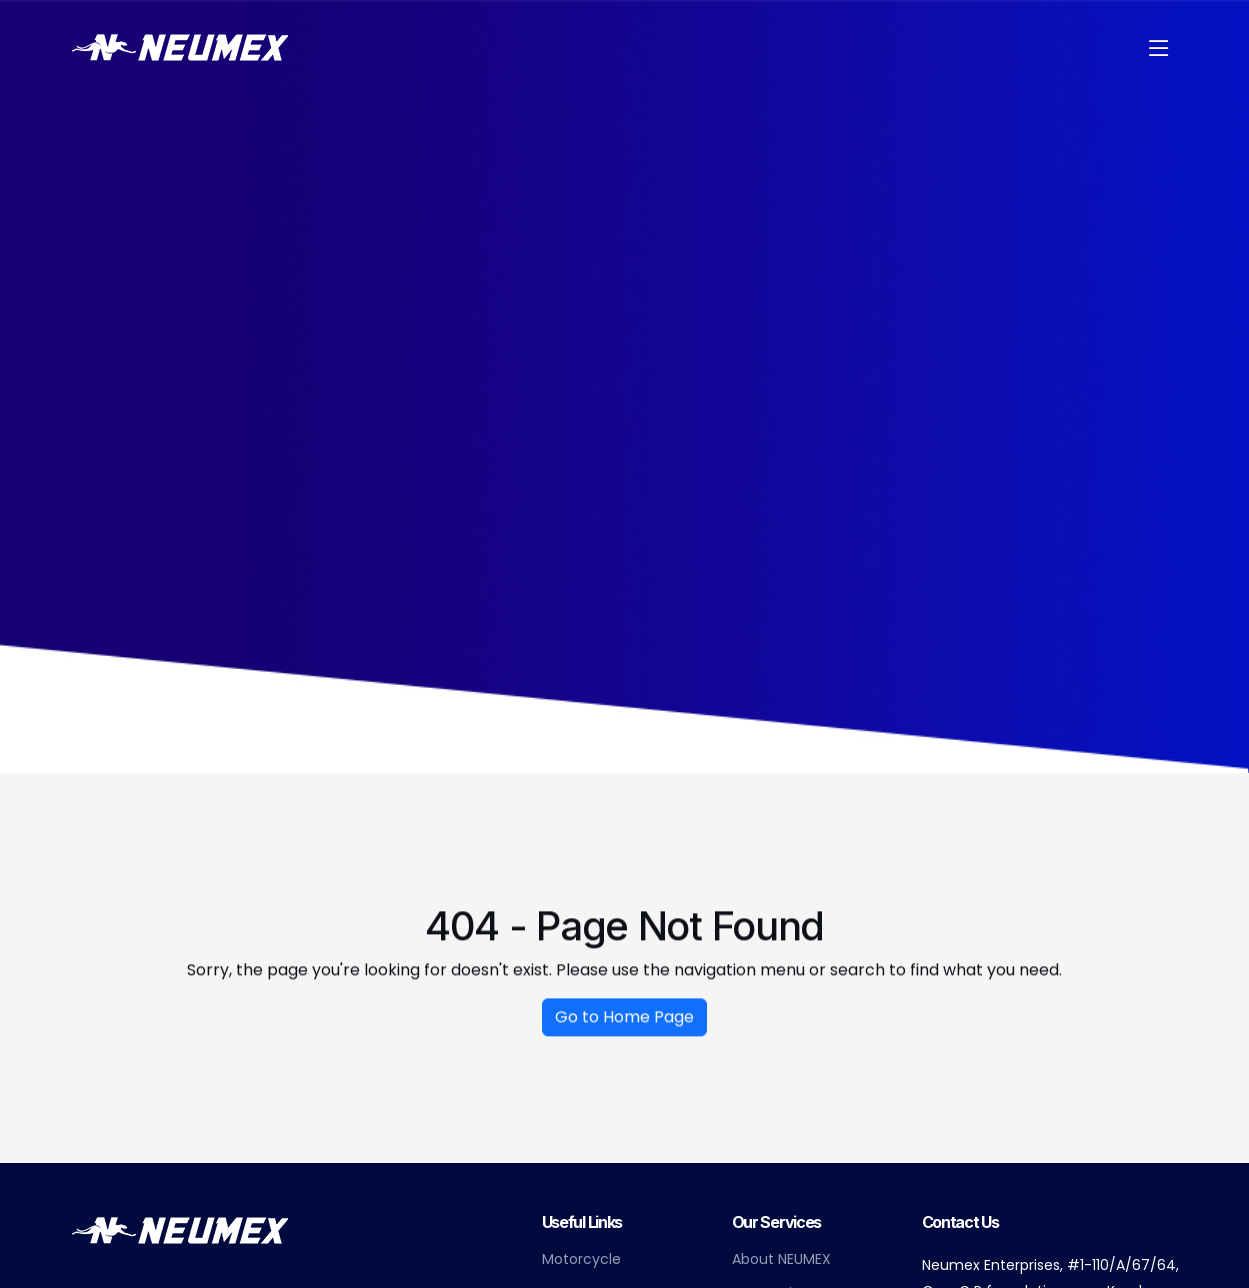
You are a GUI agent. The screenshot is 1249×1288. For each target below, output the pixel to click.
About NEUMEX (781, 1259)
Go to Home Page (624, 1023)
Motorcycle (581, 1259)
